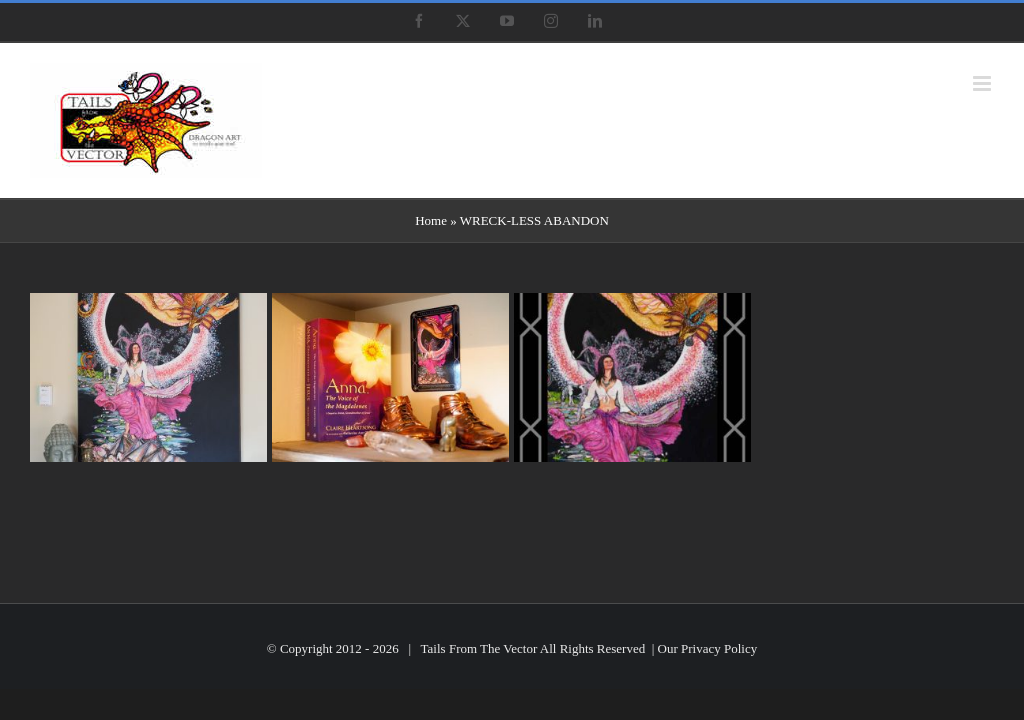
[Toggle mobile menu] (983, 83)
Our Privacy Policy (708, 648)
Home (431, 220)
